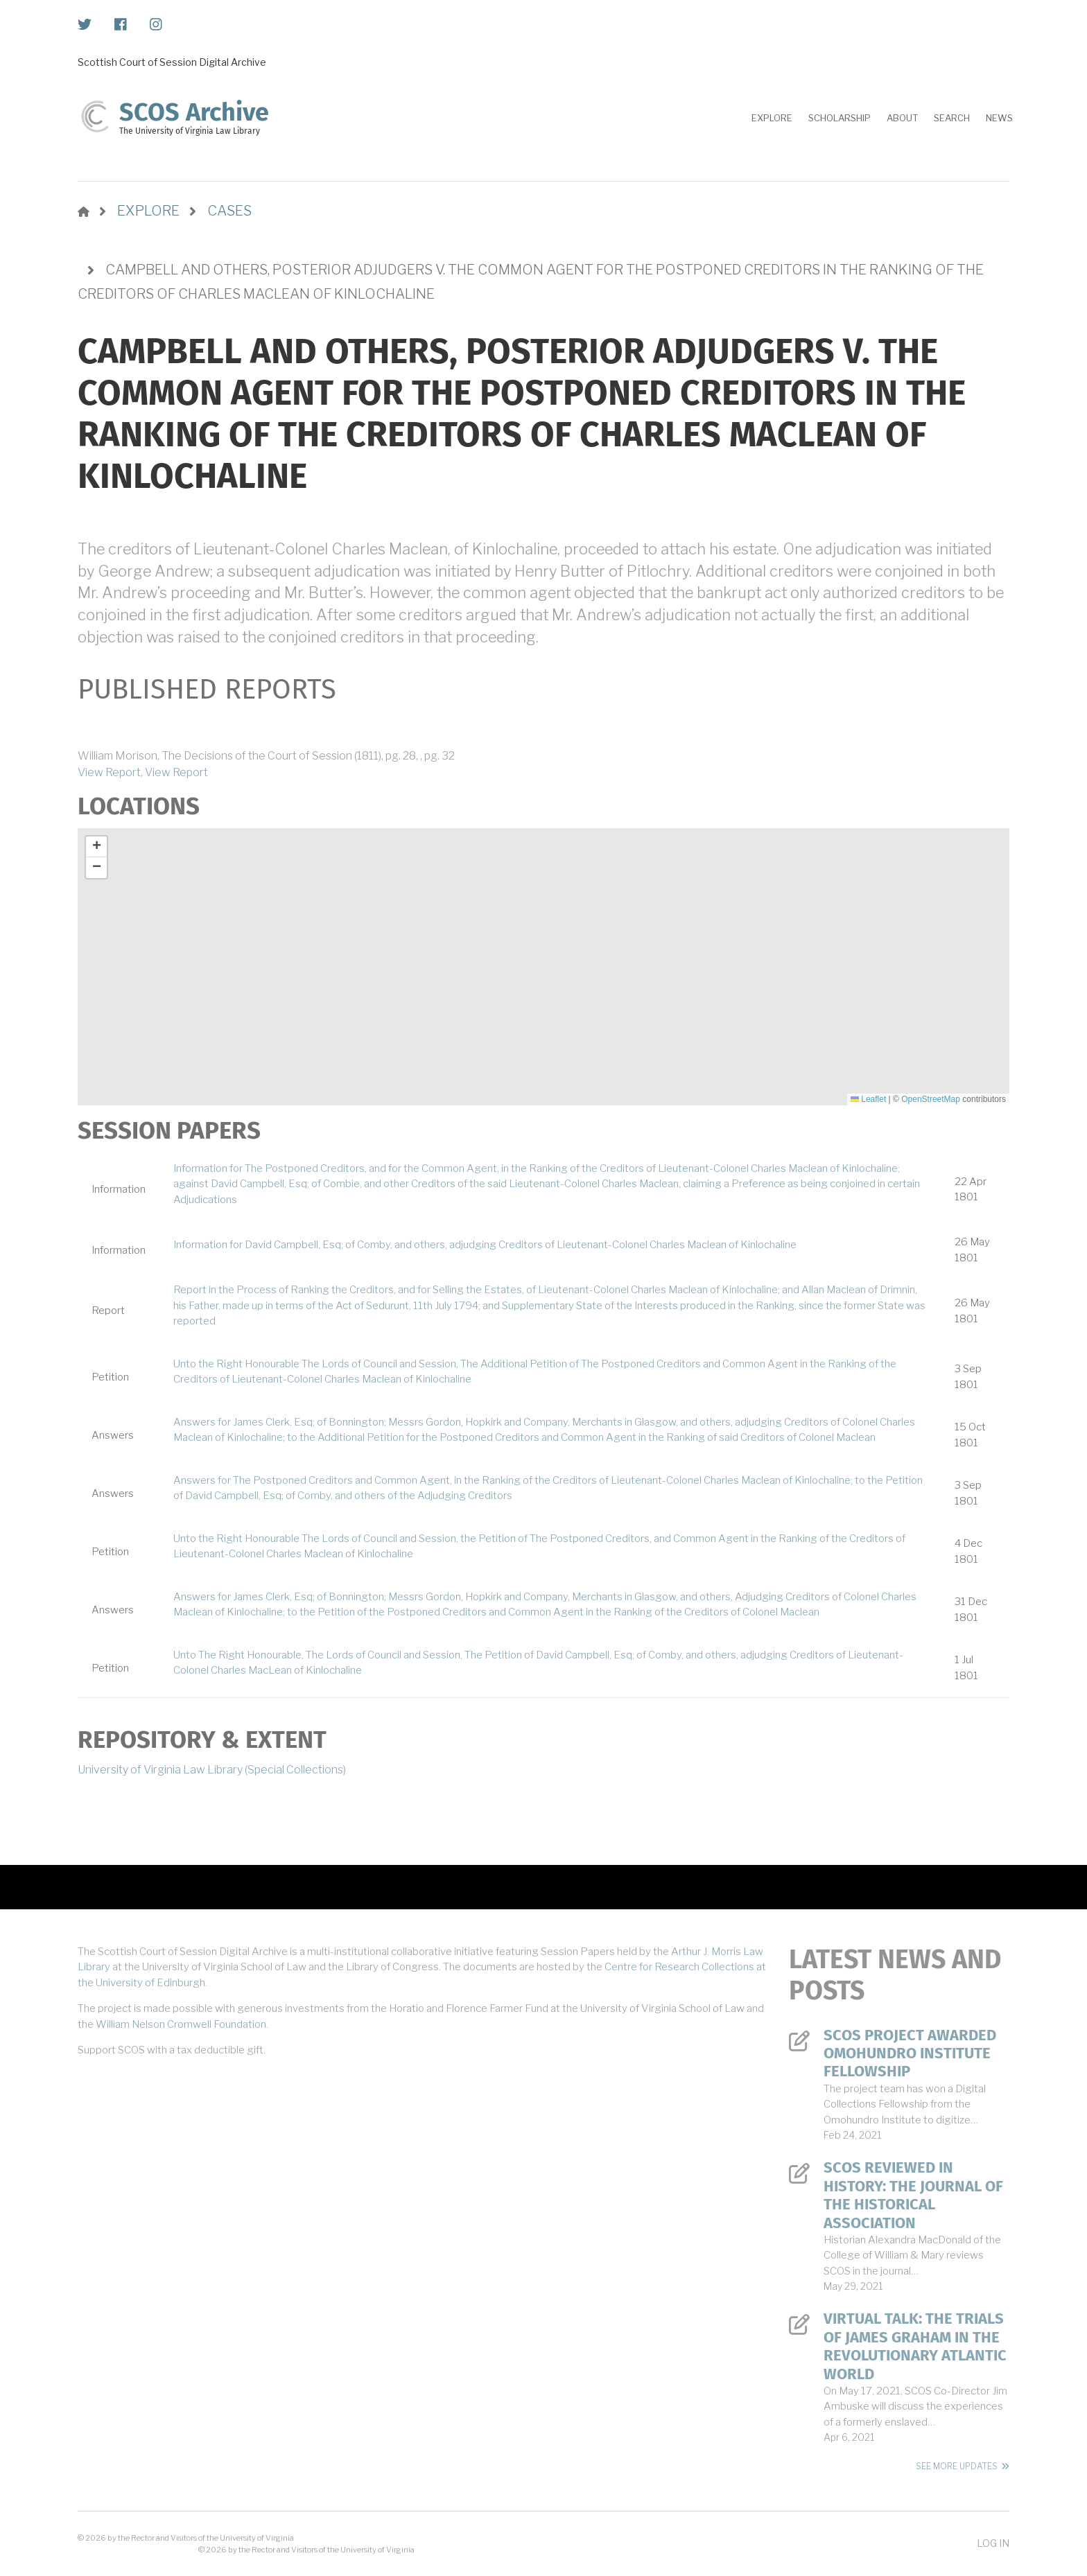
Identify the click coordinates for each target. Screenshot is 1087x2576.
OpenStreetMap (930, 1099)
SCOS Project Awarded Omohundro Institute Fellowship (910, 2053)
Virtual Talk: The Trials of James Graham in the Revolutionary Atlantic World (915, 2346)
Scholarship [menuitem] (839, 117)
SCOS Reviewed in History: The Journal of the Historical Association (913, 2195)
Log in (993, 2543)
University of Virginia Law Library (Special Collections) (212, 1769)
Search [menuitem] (952, 117)
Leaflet (868, 1099)
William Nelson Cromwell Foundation (181, 2024)
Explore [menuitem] (771, 117)
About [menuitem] (902, 117)
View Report (109, 772)
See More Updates (957, 2466)
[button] (96, 846)
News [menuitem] (999, 117)
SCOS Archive (194, 112)
